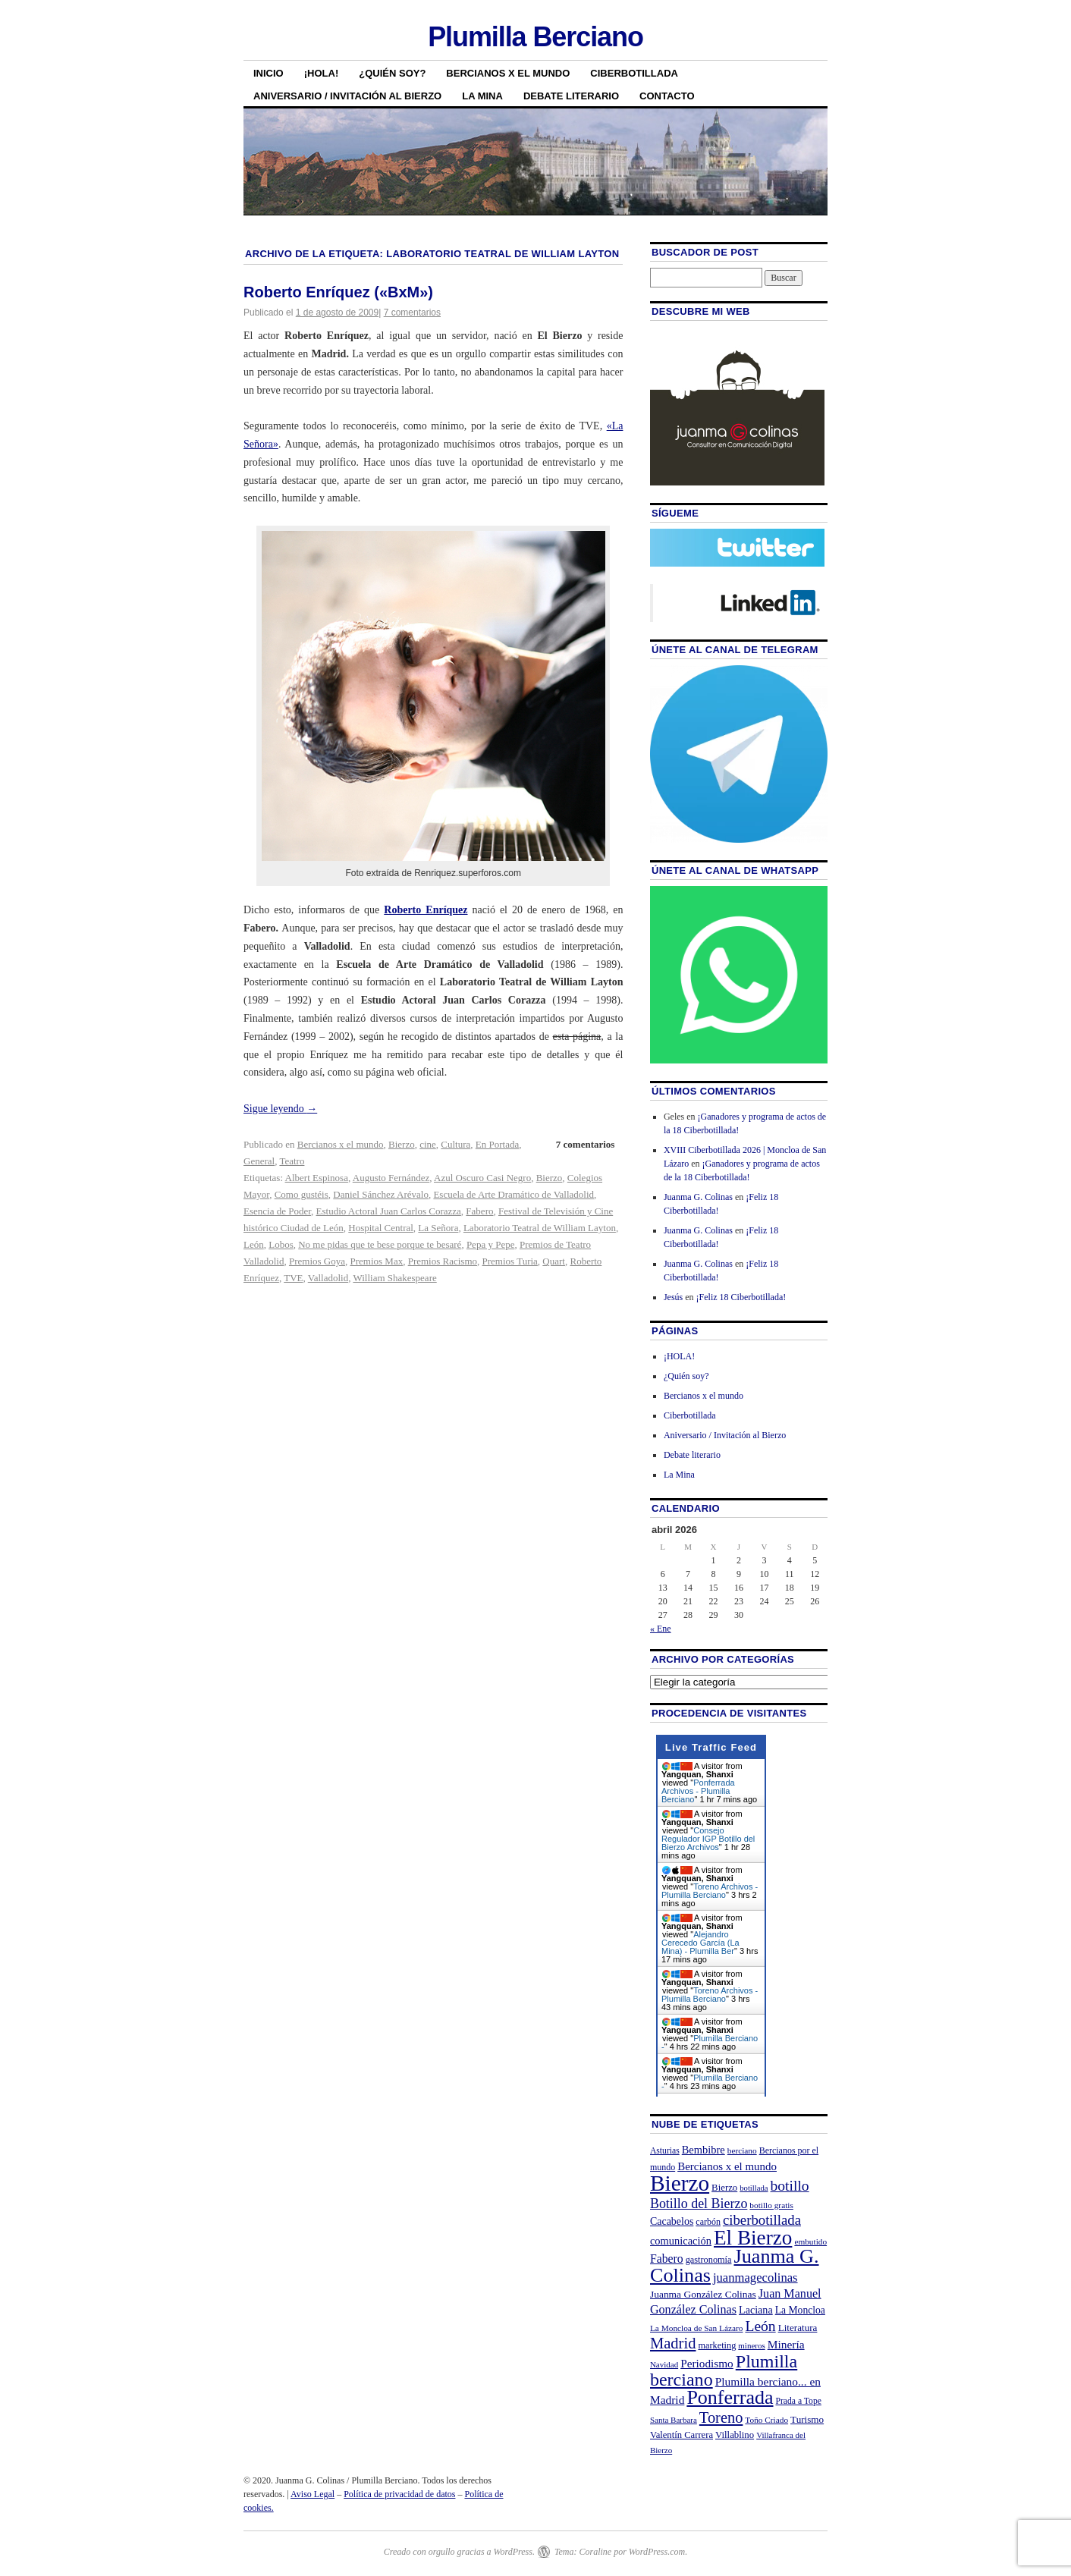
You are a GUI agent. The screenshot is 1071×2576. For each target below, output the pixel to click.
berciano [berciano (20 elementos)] (742, 2150)
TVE (293, 1277)
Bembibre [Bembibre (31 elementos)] (703, 2150)
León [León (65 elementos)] (760, 2326)
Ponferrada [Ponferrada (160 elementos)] (729, 2397)
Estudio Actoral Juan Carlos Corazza (388, 1211)
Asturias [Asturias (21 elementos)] (665, 2151)
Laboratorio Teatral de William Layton (539, 1227)
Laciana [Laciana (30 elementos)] (756, 2310)
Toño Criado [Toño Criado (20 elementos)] (766, 2419)
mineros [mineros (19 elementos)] (751, 2345)
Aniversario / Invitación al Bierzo (347, 96)
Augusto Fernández (391, 1177)
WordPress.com (657, 2551)
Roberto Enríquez (425, 910)
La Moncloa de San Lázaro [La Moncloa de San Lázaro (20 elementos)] (696, 2328)
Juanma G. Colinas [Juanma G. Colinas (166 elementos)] (734, 2265)
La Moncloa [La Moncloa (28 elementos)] (800, 2310)
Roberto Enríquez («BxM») (338, 292)
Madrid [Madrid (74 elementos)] (673, 2343)
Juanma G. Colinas (698, 1197)
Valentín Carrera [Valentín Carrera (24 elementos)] (681, 2435)
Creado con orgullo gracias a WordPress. (459, 2551)
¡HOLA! (321, 73)
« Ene (660, 1628)
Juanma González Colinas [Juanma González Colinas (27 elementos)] (703, 2294)
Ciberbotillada (634, 73)
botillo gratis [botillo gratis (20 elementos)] (771, 2205)
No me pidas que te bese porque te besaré (379, 1244)
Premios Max (376, 1261)
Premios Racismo (442, 1261)
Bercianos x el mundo (508, 73)
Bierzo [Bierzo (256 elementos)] (679, 2183)
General (259, 1161)
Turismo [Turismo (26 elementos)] (807, 2419)
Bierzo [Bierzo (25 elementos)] (724, 2187)
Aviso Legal (312, 2494)
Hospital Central (380, 1227)
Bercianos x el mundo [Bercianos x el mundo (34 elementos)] (727, 2166)
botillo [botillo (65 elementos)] (790, 2186)
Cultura (455, 1144)
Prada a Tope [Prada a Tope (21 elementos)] (798, 2401)
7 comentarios (412, 312)
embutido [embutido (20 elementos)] (810, 2241)
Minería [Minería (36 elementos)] (786, 2344)
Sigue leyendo (280, 1108)
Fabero (479, 1211)
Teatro (291, 1161)
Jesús (673, 1297)
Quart (553, 1261)
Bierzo (401, 1144)
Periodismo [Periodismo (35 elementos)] (706, 2363)
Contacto (666, 96)
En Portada (497, 1144)
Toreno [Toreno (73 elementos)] (721, 2417)
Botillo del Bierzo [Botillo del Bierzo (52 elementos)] (698, 2203)
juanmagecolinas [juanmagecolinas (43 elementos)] (755, 2277)
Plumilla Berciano (535, 36)
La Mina (482, 96)
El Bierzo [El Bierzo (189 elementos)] (753, 2237)
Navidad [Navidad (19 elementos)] (664, 2364)
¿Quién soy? (392, 73)
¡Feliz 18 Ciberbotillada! (741, 1297)
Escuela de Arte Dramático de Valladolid (513, 1194)
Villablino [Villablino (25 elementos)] (734, 2435)
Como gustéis (301, 1194)
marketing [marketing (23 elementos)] (717, 2345)
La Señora (438, 1227)
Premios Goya (317, 1261)
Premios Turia (510, 1261)
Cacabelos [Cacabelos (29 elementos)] (671, 2221)
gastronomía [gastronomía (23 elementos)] (709, 2259)
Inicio (268, 73)
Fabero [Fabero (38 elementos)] (666, 2258)
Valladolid (328, 1277)
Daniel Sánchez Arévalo (381, 1194)
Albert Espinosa (316, 1177)
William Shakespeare (394, 1277)
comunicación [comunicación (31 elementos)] (680, 2241)
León (253, 1244)
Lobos (281, 1244)
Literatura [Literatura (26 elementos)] (798, 2327)
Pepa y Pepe (490, 1244)
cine (427, 1144)
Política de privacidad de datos (399, 2494)
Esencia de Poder (277, 1211)
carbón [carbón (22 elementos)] (708, 2221)
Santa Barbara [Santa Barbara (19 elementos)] (673, 2419)
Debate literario (571, 96)
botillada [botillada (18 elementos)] (754, 2188)
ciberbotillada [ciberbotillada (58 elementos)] (762, 2220)
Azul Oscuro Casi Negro (482, 1177)
